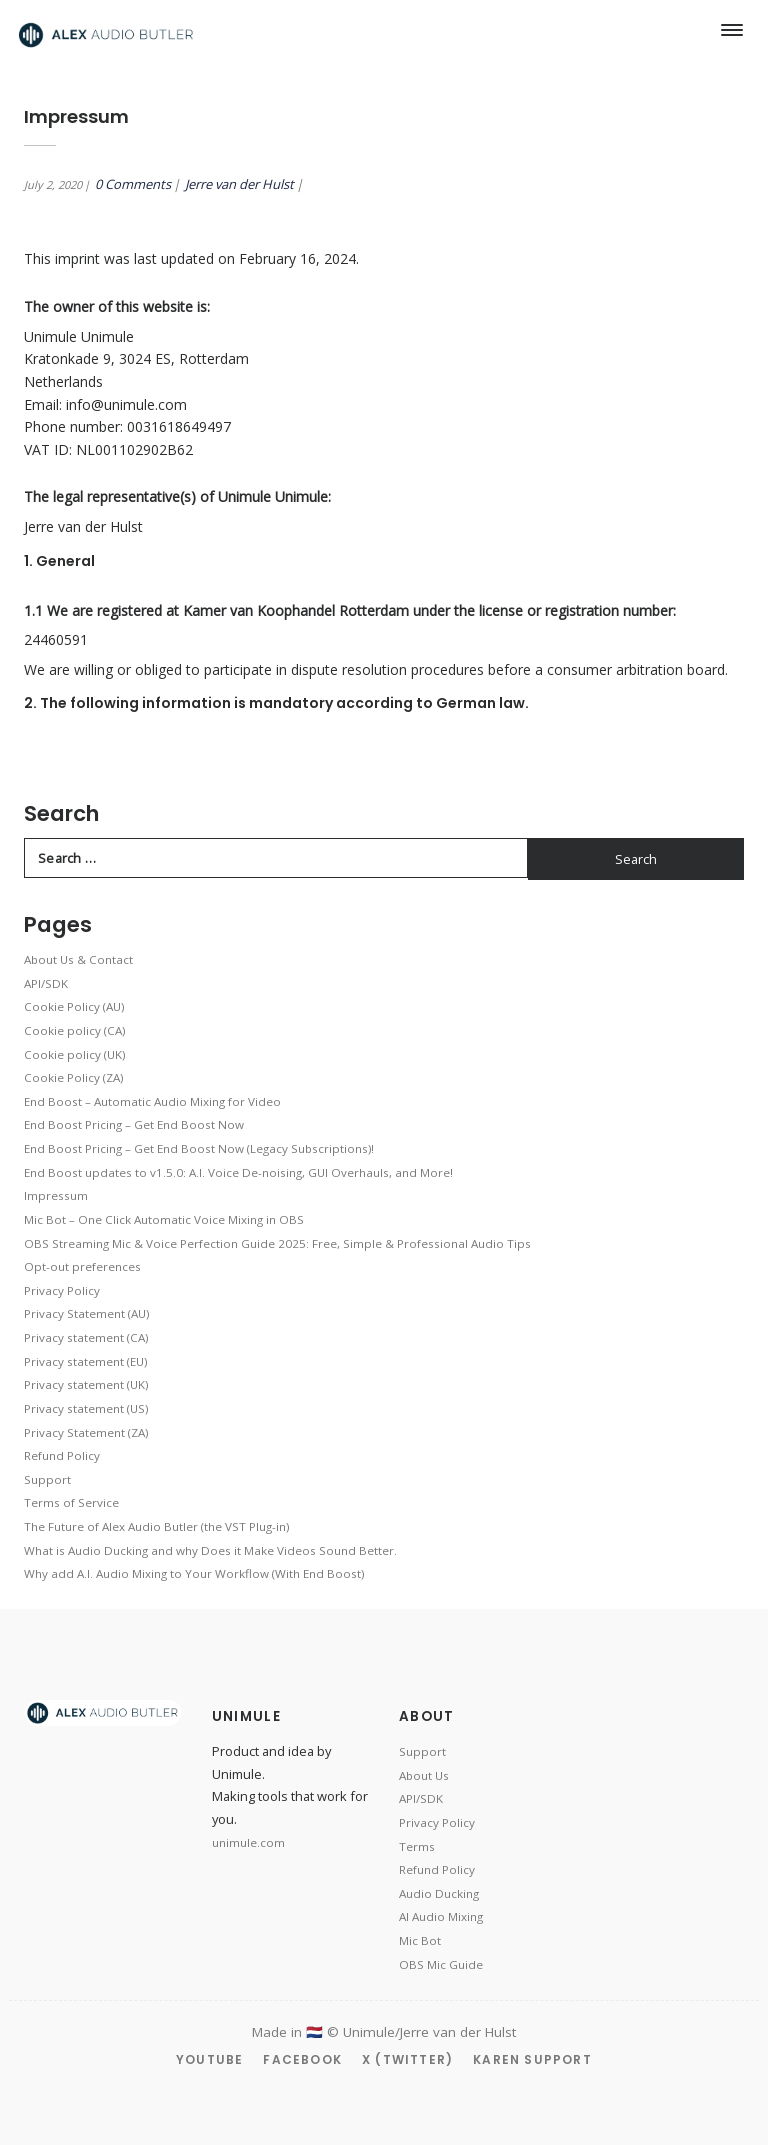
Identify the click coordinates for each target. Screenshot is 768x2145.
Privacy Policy (62, 1290)
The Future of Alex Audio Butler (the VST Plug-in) (156, 1526)
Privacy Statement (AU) (86, 1313)
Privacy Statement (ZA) (86, 1432)
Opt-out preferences (82, 1266)
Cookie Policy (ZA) (73, 1077)
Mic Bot (420, 1940)
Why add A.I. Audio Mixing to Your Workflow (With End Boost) (194, 1573)
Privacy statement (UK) (86, 1384)
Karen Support (532, 2059)
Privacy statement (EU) (85, 1361)
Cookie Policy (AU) (74, 1006)
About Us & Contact (78, 959)
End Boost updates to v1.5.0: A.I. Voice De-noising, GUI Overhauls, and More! (238, 1172)
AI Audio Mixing (441, 1916)
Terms (417, 1846)
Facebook (302, 2059)
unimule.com (248, 1842)
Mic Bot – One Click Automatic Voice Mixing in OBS (164, 1219)
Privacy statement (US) (86, 1408)
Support (47, 1479)
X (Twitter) (407, 2059)
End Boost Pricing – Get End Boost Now (134, 1124)
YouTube (209, 2059)
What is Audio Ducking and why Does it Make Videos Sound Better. (210, 1550)
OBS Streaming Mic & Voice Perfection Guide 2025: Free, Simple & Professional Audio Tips (277, 1243)
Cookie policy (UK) (74, 1054)
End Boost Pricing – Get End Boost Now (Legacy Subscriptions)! (199, 1148)
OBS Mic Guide (441, 1964)
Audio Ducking (439, 1893)
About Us (424, 1775)
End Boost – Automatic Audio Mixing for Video (152, 1101)
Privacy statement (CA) (86, 1337)
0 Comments (133, 184)
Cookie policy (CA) (74, 1030)
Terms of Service (71, 1502)
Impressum (56, 1195)
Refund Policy (62, 1455)
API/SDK (46, 983)
